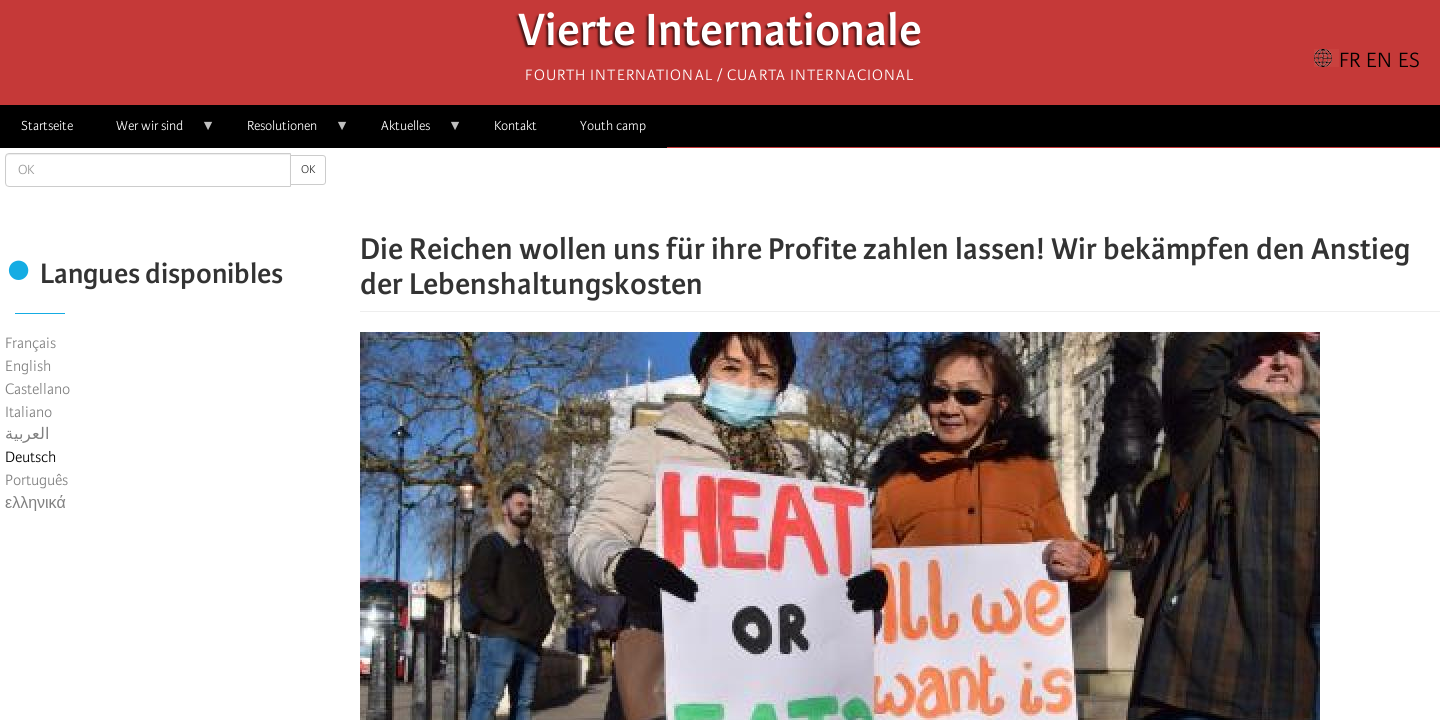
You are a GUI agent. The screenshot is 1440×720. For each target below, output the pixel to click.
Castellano (37, 389)
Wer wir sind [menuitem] (155, 132)
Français (30, 343)
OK (308, 169)
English (28, 366)
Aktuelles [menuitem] (411, 132)
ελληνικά (35, 503)
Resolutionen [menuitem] (287, 132)
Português (36, 480)
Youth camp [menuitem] (613, 125)
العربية (27, 434)
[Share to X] (872, 190)
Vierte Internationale (720, 35)
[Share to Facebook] (844, 190)
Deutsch (30, 457)
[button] (956, 190)
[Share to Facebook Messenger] (900, 190)
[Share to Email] (928, 190)
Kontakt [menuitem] (515, 125)
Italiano (28, 412)
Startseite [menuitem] (47, 125)
